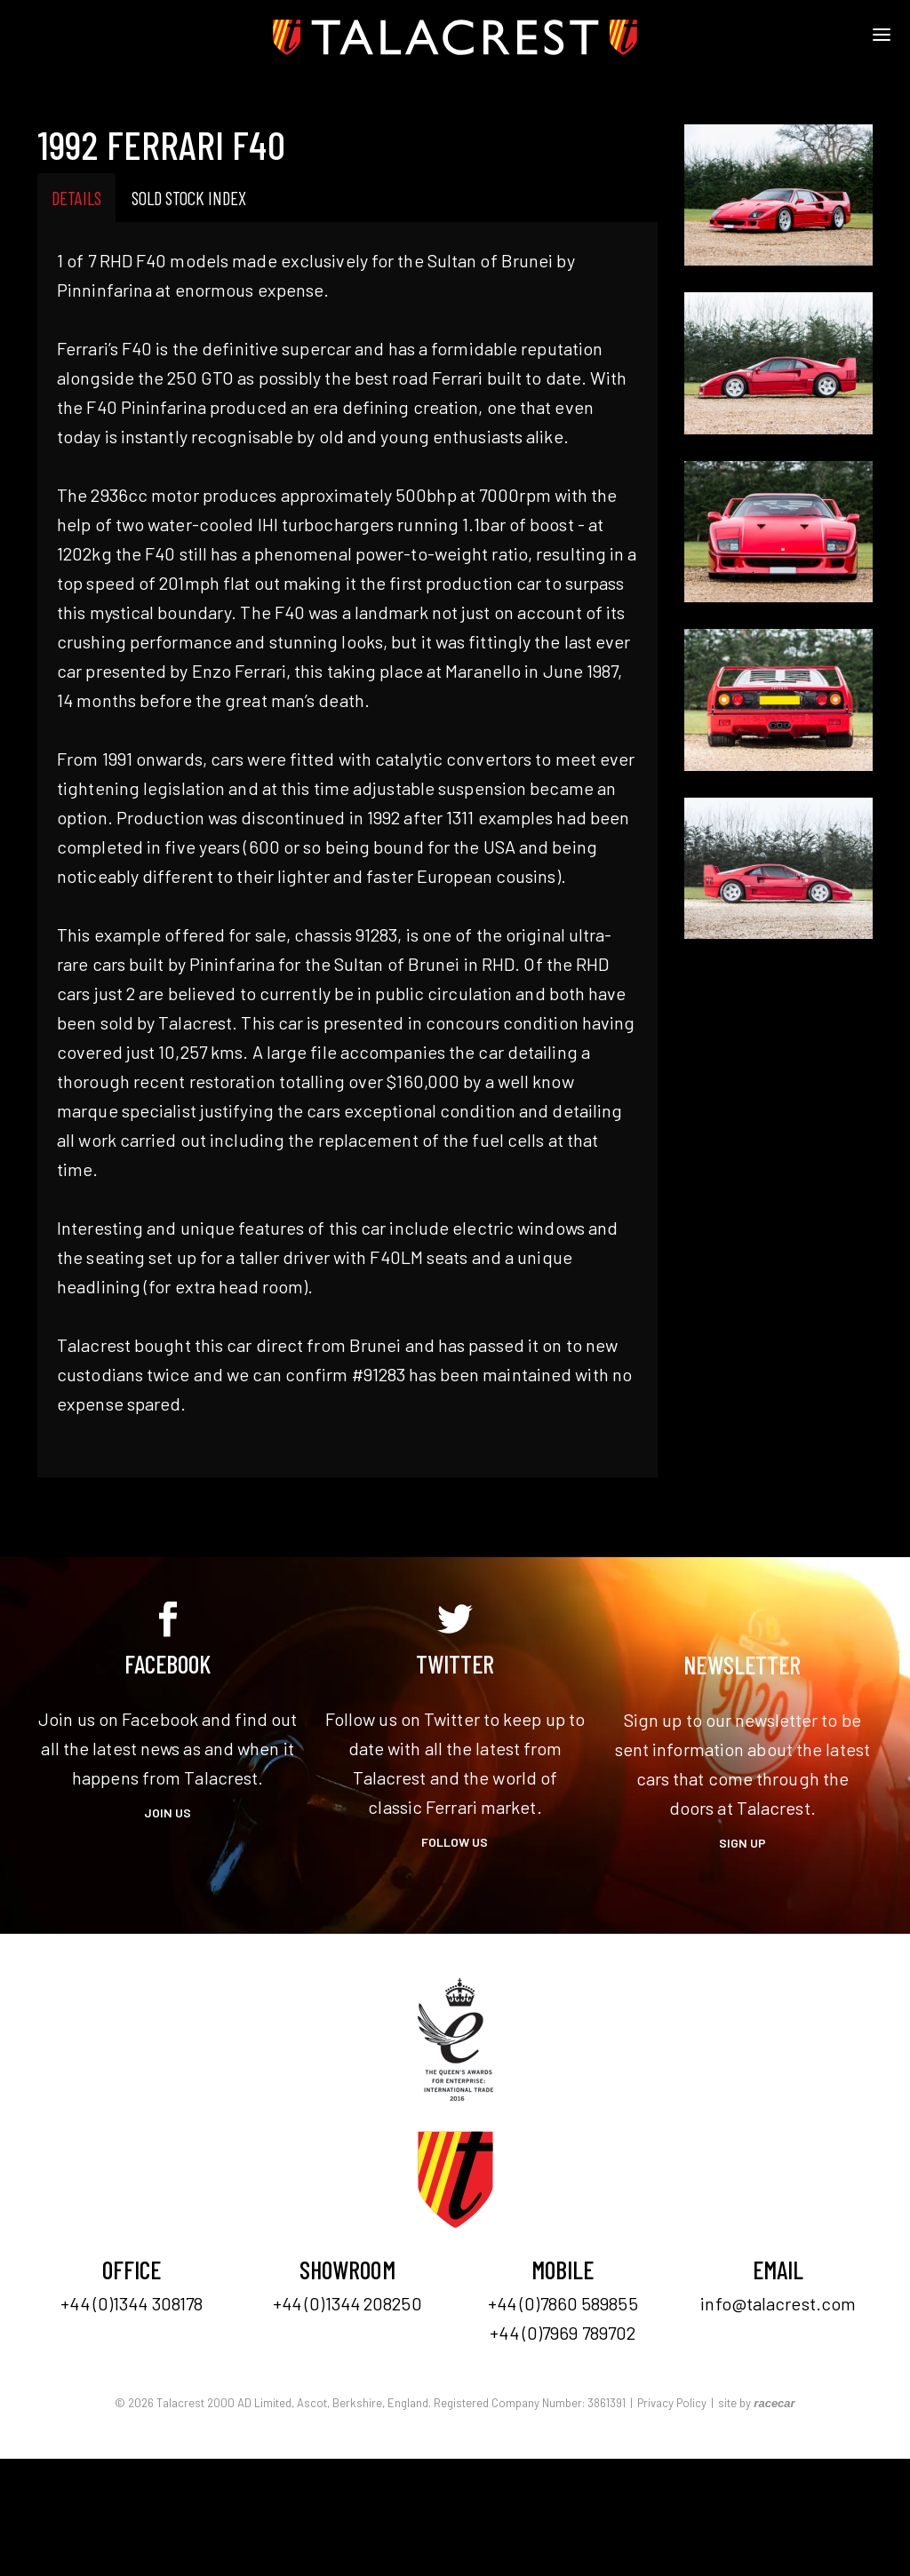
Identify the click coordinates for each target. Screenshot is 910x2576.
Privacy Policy (671, 2403)
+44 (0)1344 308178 (131, 2303)
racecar (774, 2403)
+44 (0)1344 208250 (347, 2303)
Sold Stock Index (189, 198)
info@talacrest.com (778, 2303)
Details (76, 198)
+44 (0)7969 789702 (562, 2332)
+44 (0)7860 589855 (563, 2303)
